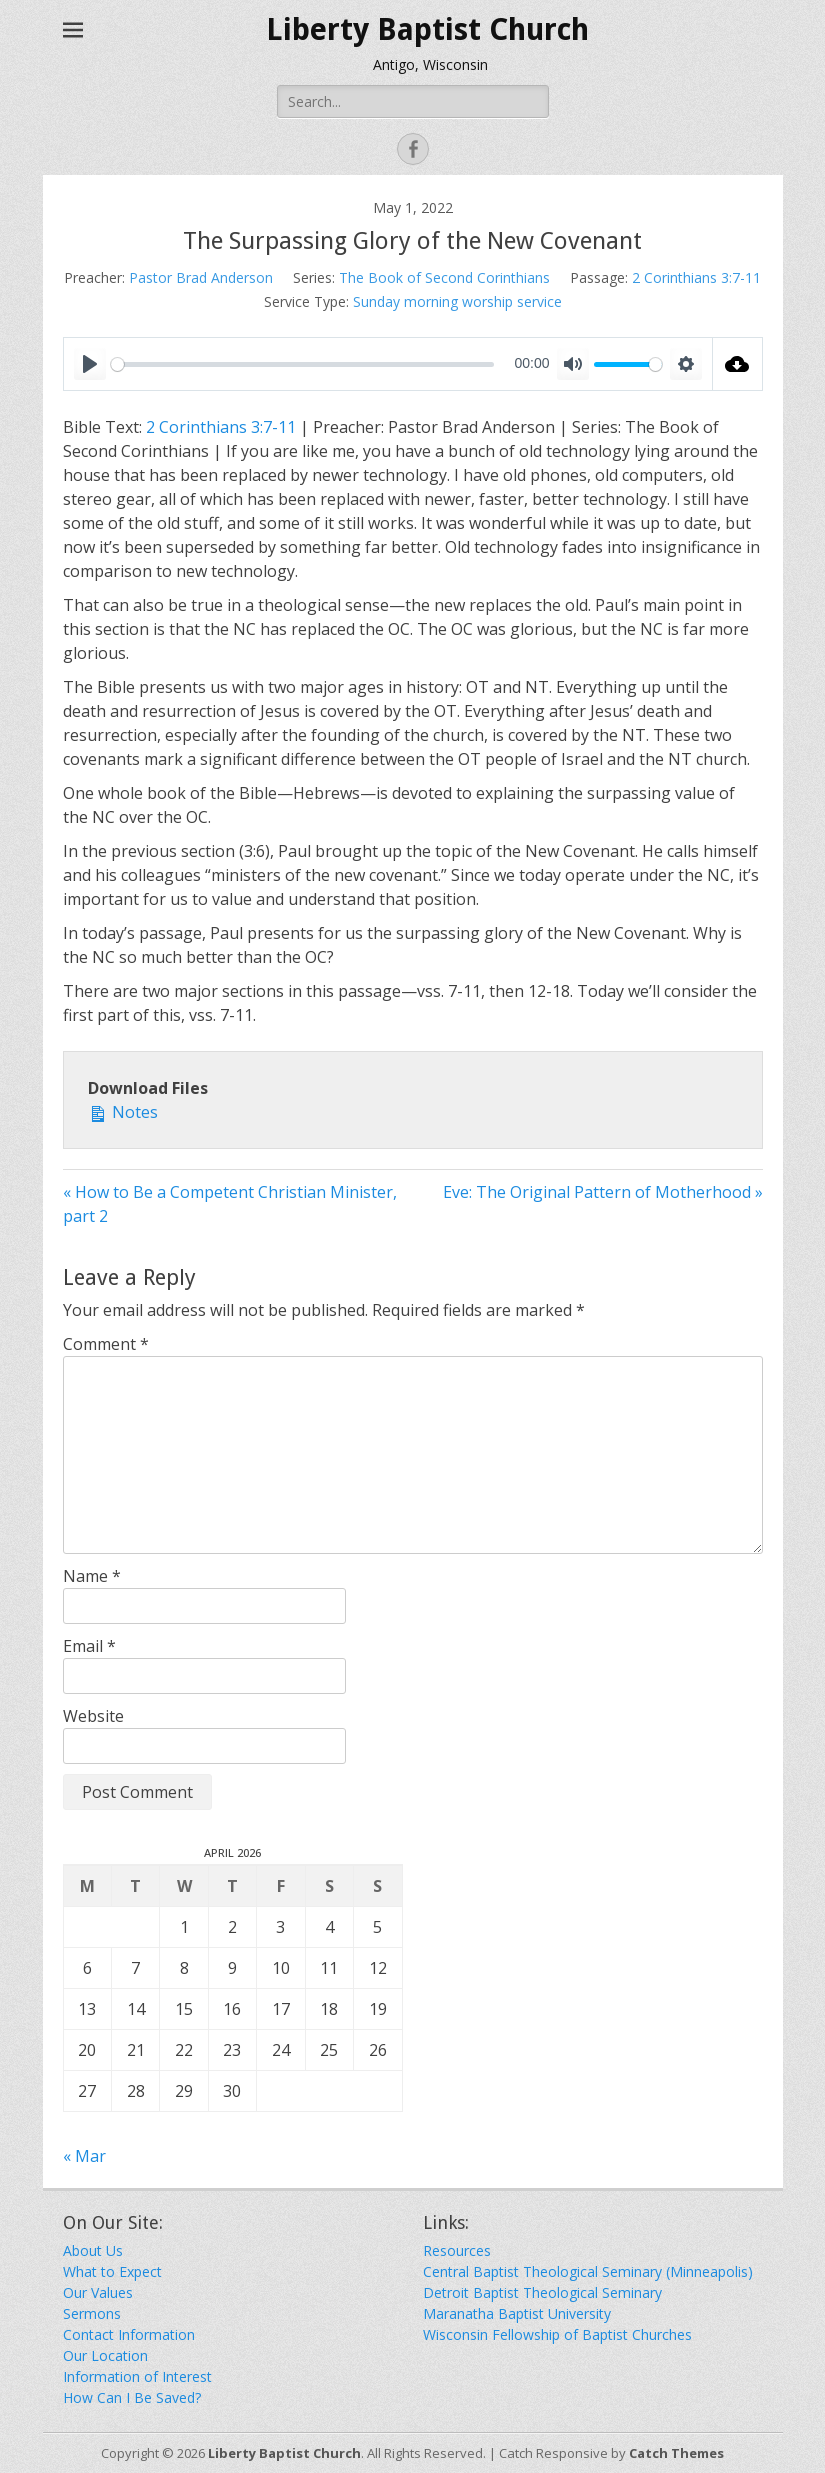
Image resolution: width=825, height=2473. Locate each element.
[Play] (90, 364)
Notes (123, 1111)
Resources (457, 2250)
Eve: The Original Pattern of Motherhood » (603, 1192)
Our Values (98, 2292)
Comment (106, 1344)
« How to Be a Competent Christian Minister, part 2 (230, 1204)
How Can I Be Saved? (132, 2397)
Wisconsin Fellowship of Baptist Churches (557, 2334)
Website (93, 1716)
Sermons (92, 2313)
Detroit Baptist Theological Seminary (542, 2292)
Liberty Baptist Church (427, 29)
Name (92, 1576)
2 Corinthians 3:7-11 (696, 277)
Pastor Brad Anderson (201, 277)
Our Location (105, 2355)
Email (89, 1646)
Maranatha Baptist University (517, 2313)
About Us (93, 2250)
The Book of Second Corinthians (444, 277)
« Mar (84, 2156)
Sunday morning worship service (457, 301)
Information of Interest (137, 2376)
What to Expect (112, 2271)
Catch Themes (676, 2453)
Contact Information (129, 2334)
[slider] (302, 364)
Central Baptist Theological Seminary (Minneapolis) (588, 2271)
